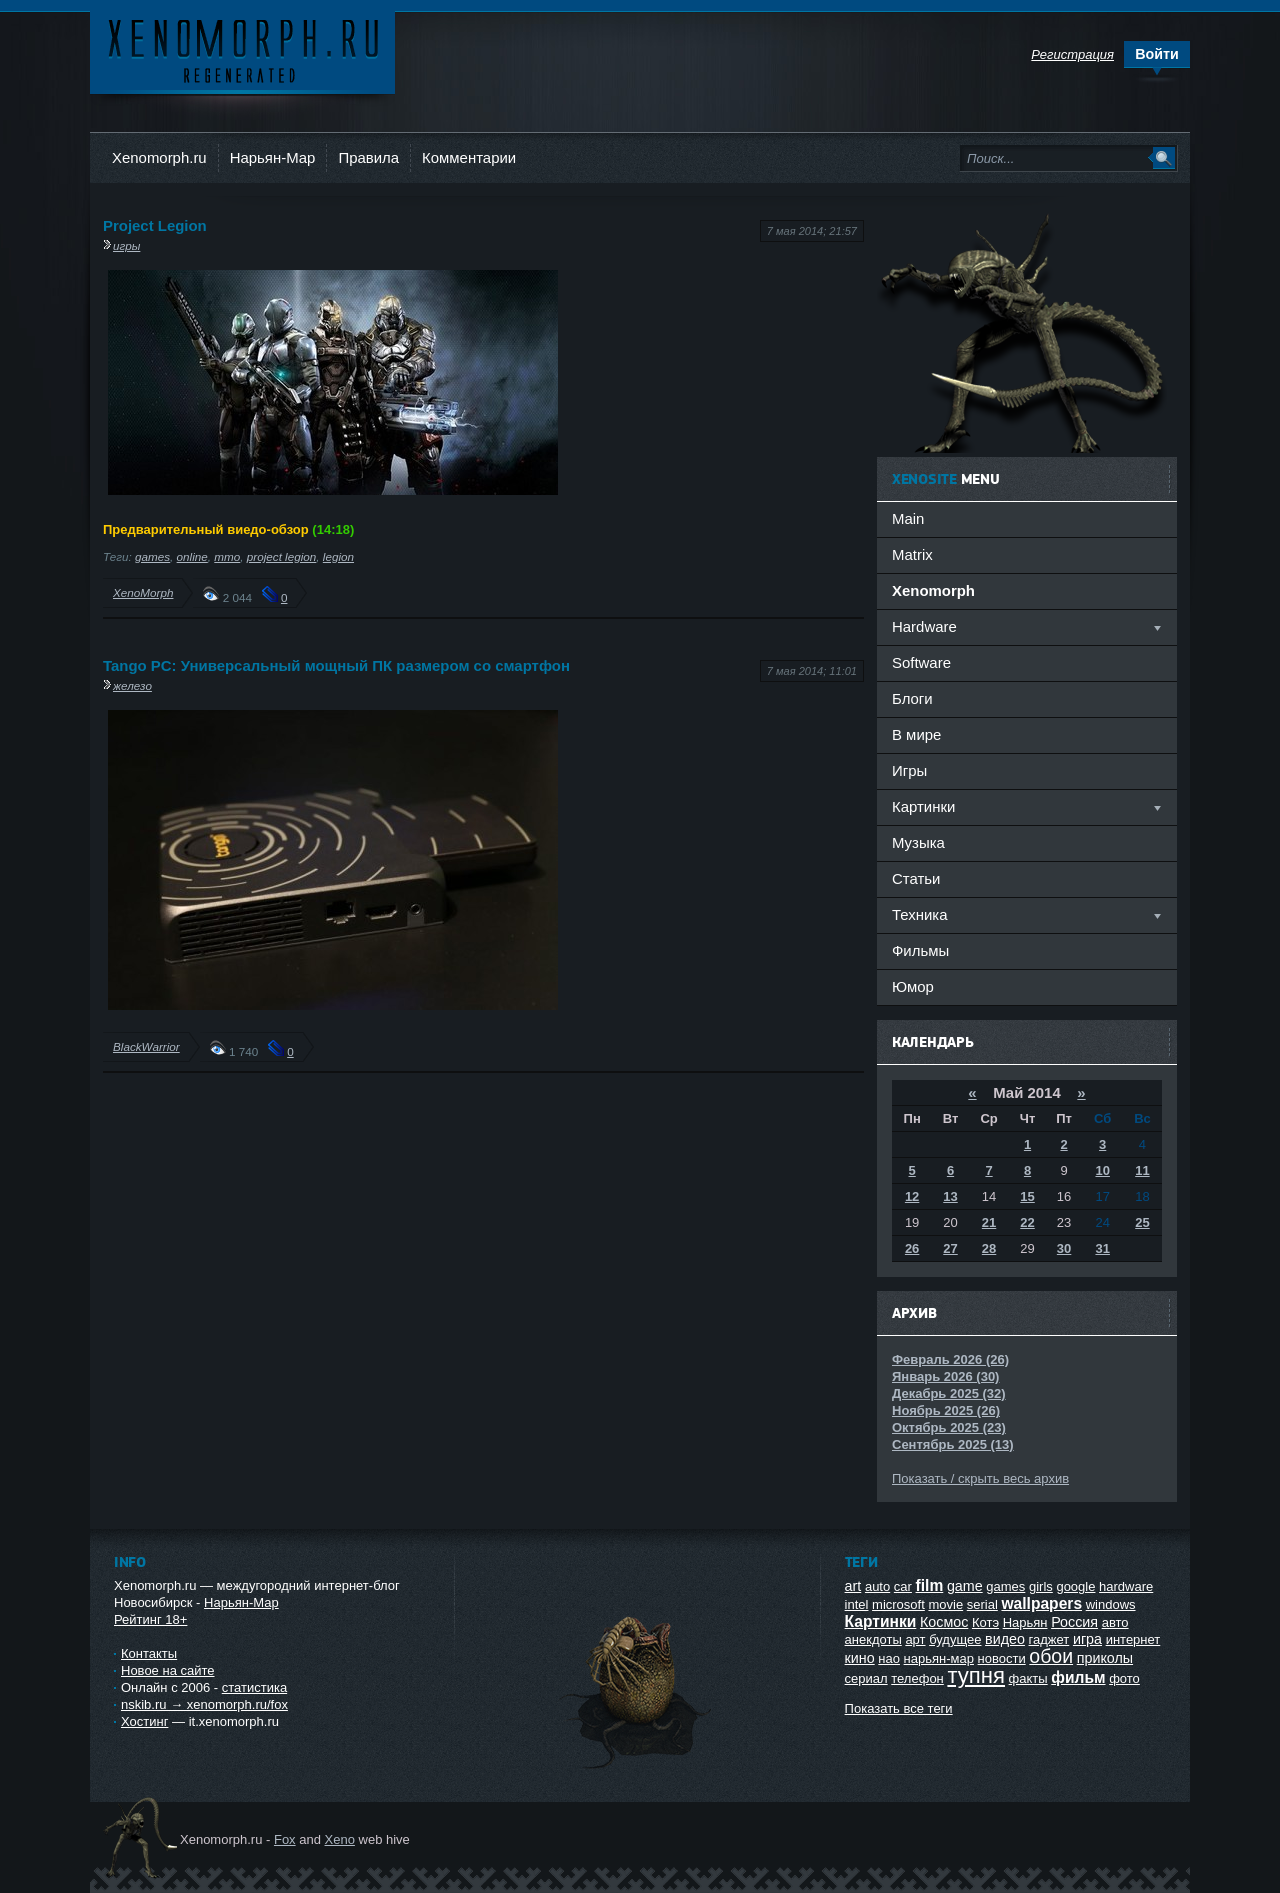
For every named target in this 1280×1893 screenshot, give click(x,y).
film (930, 1585)
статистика (254, 1687)
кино (860, 1658)
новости (1002, 1658)
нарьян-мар (939, 1658)
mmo (227, 556)
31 (1102, 1248)
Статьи (916, 878)
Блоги (912, 698)
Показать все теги (899, 1708)
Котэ (985, 1622)
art (853, 1586)
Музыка (918, 842)
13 (950, 1196)
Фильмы (920, 950)
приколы (1105, 1658)
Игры (909, 770)
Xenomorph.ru (159, 157)
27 (950, 1248)
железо (132, 685)
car (903, 1586)
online (192, 556)
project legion (282, 556)
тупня (976, 1675)
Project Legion (155, 225)
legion (338, 556)
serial (982, 1604)
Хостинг (144, 1721)
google (1075, 1586)
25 (1142, 1222)
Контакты (149, 1653)
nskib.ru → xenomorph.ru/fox (204, 1704)
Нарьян (1025, 1622)
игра (1087, 1639)
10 (1102, 1170)
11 (1142, 1170)
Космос (944, 1622)
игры (126, 245)
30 (1064, 1248)
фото (1124, 1678)
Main (908, 518)
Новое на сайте (168, 1670)
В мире (916, 734)
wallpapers (1041, 1603)
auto (877, 1586)
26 (912, 1248)
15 (1027, 1196)
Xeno (340, 1839)
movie (945, 1604)
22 (1027, 1222)
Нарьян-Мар (273, 157)
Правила (368, 157)
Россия (1074, 1622)
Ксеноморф (242, 49)
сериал (866, 1678)
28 (989, 1248)
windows (1111, 1604)
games (152, 556)
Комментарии (469, 157)
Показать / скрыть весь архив (980, 1478)
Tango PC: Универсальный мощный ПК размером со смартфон (336, 665)
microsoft (898, 1604)
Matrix (912, 554)
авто (1115, 1622)
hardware (1126, 1586)
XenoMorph (143, 592)
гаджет (1049, 1639)
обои (1051, 1656)
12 (912, 1196)
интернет (1133, 1639)
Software (921, 662)
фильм (1078, 1677)
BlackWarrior (146, 1046)
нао (889, 1658)
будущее (955, 1639)
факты (1028, 1678)
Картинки (881, 1621)
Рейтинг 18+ (150, 1619)
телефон (917, 1678)
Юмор (913, 986)
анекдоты (873, 1639)
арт (915, 1639)
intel (857, 1604)
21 (989, 1222)
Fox (285, 1839)
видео (1005, 1639)
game (965, 1586)
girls (1041, 1586)
